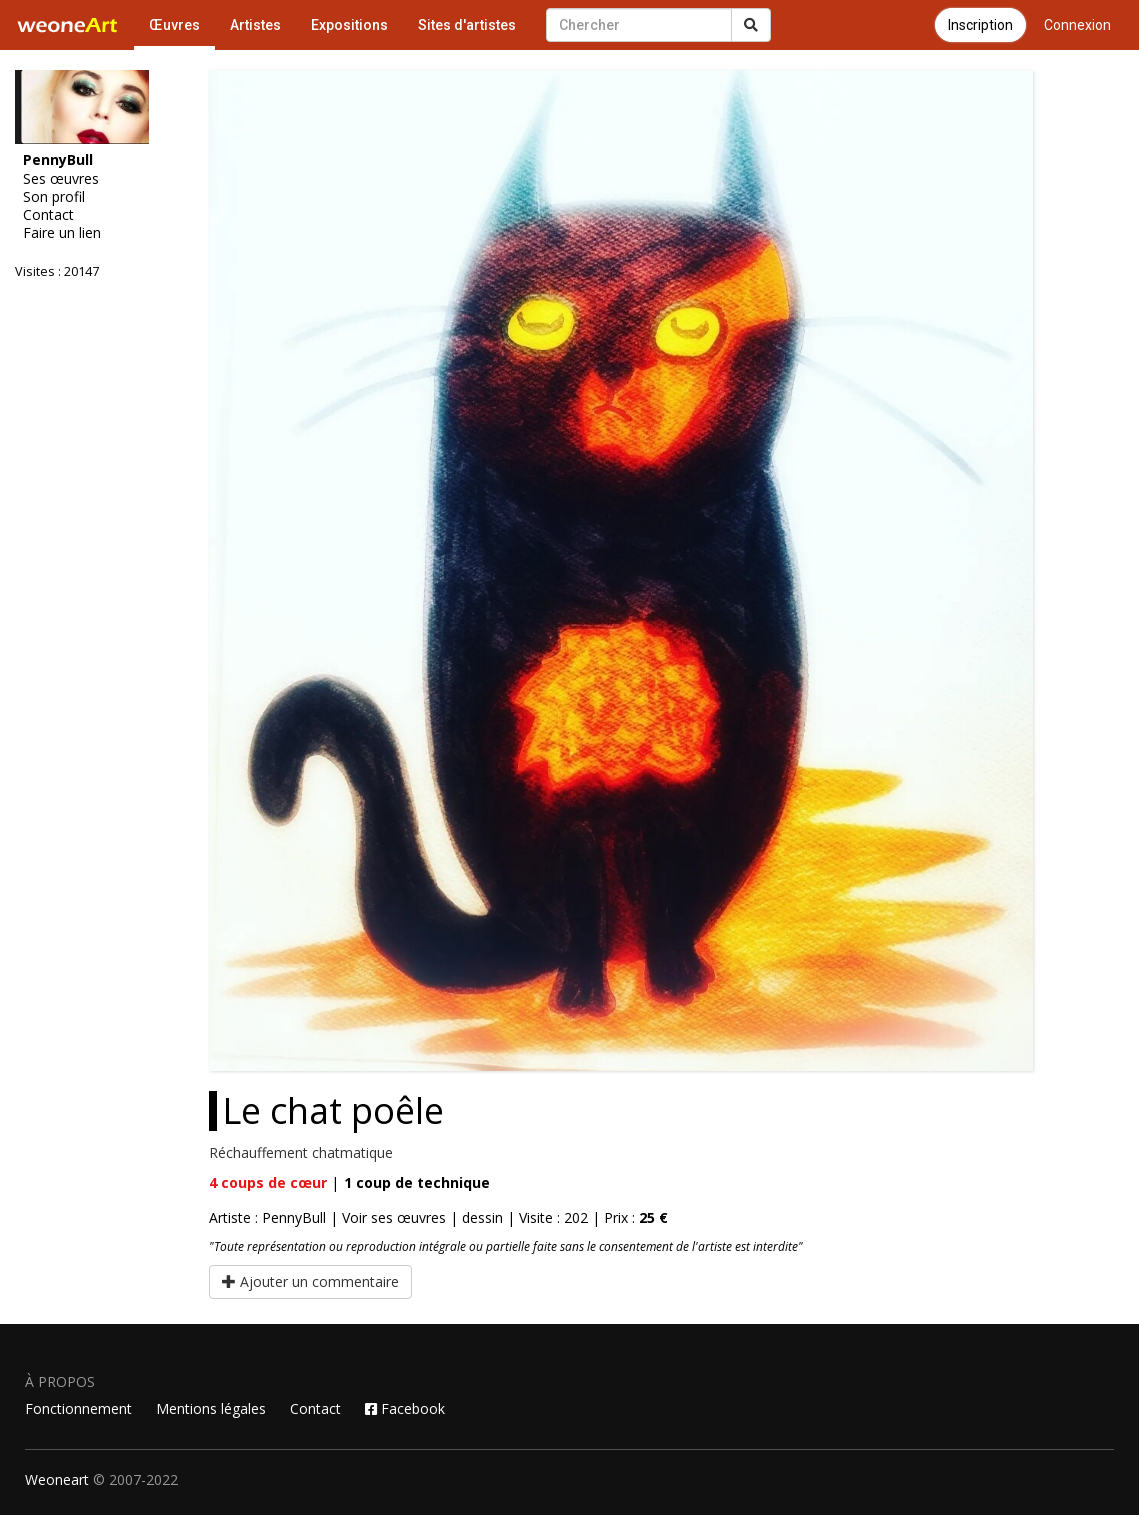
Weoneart (57, 1479)
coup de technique (417, 1182)
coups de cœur (268, 1182)
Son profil (54, 197)
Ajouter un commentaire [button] (310, 1281)
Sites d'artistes (467, 25)
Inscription (980, 25)
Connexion (1077, 25)
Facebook (405, 1408)
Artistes (255, 25)
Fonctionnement (78, 1408)
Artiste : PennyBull (267, 1217)
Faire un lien (62, 233)
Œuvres (174, 25)
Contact (48, 215)
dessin (482, 1217)
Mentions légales (211, 1408)
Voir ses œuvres (394, 1217)
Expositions (349, 25)
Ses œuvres (61, 179)
